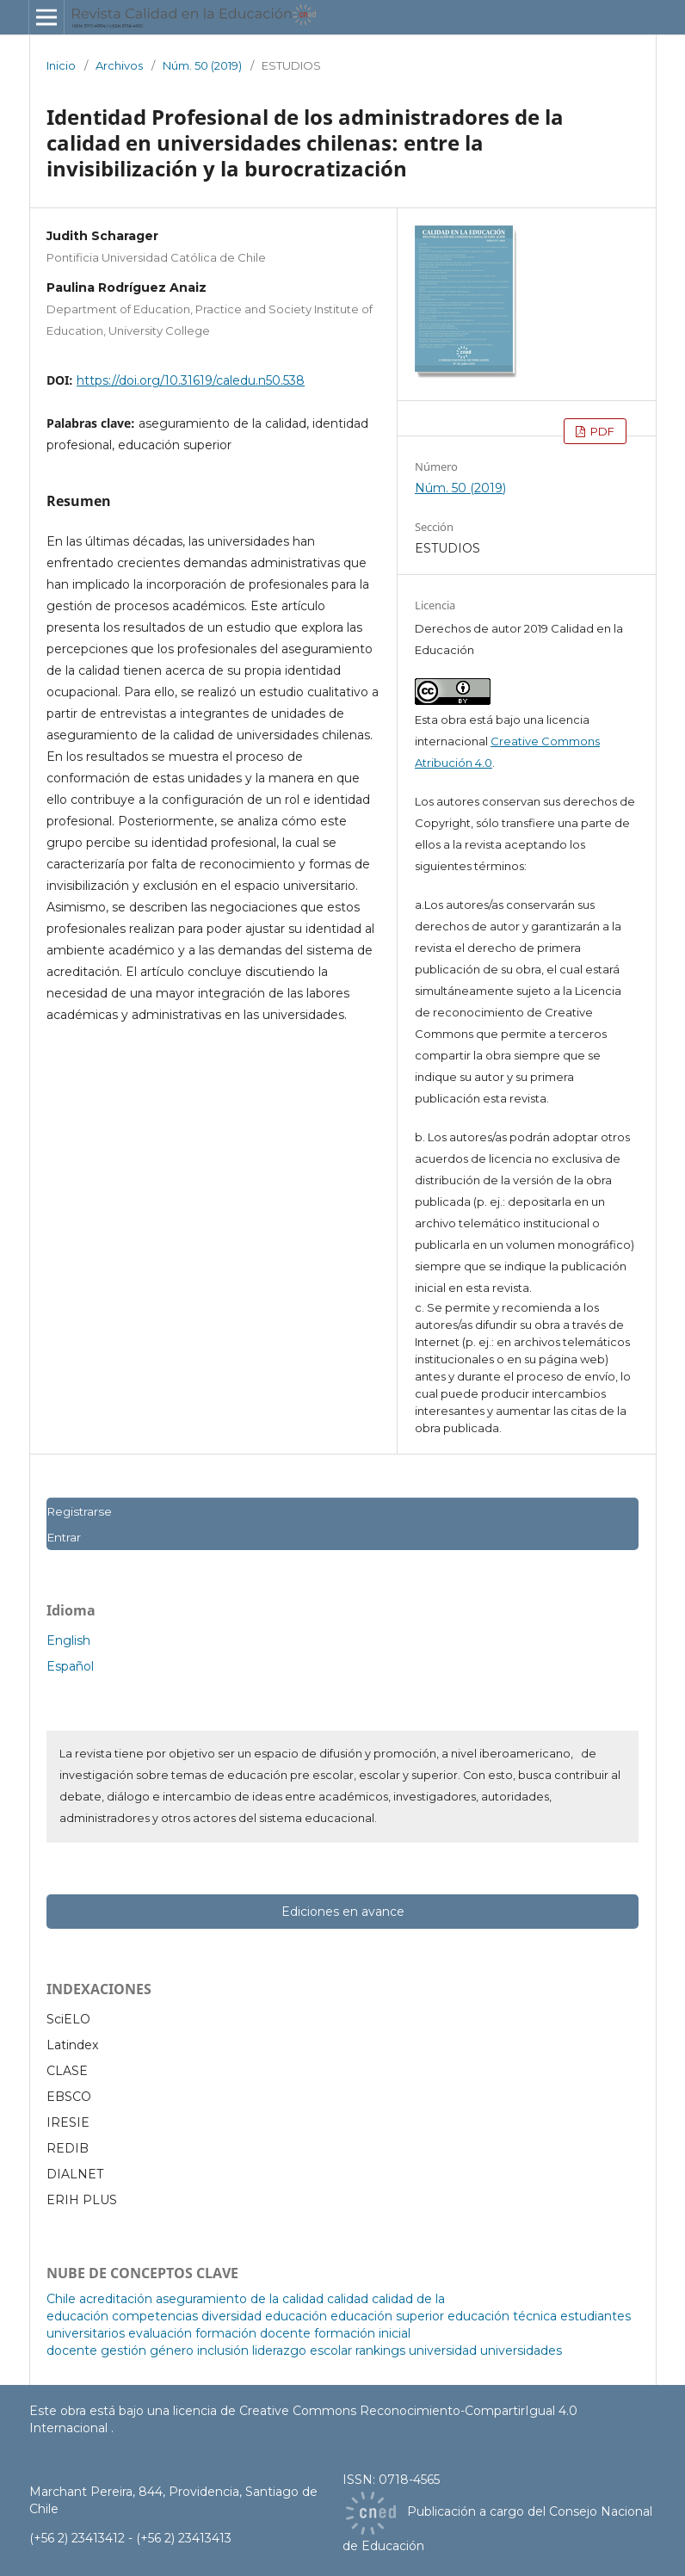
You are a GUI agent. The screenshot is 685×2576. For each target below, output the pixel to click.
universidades (521, 2350)
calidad (347, 2299)
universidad (443, 2350)
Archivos (119, 65)
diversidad (231, 2316)
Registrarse (79, 1511)
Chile (61, 2299)
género (172, 2350)
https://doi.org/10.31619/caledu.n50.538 (191, 380)
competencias (155, 2316)
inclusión (223, 2350)
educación (296, 2316)
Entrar (63, 1537)
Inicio (61, 65)
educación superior (387, 2316)
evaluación (160, 2333)
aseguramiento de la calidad (240, 2299)
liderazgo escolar (302, 2350)
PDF (601, 431)
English (68, 1640)
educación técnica (502, 2316)
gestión (123, 2350)
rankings (380, 2350)
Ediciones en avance (342, 1911)
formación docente (253, 2333)
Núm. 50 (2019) (202, 65)
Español (70, 1666)
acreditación (115, 2299)
